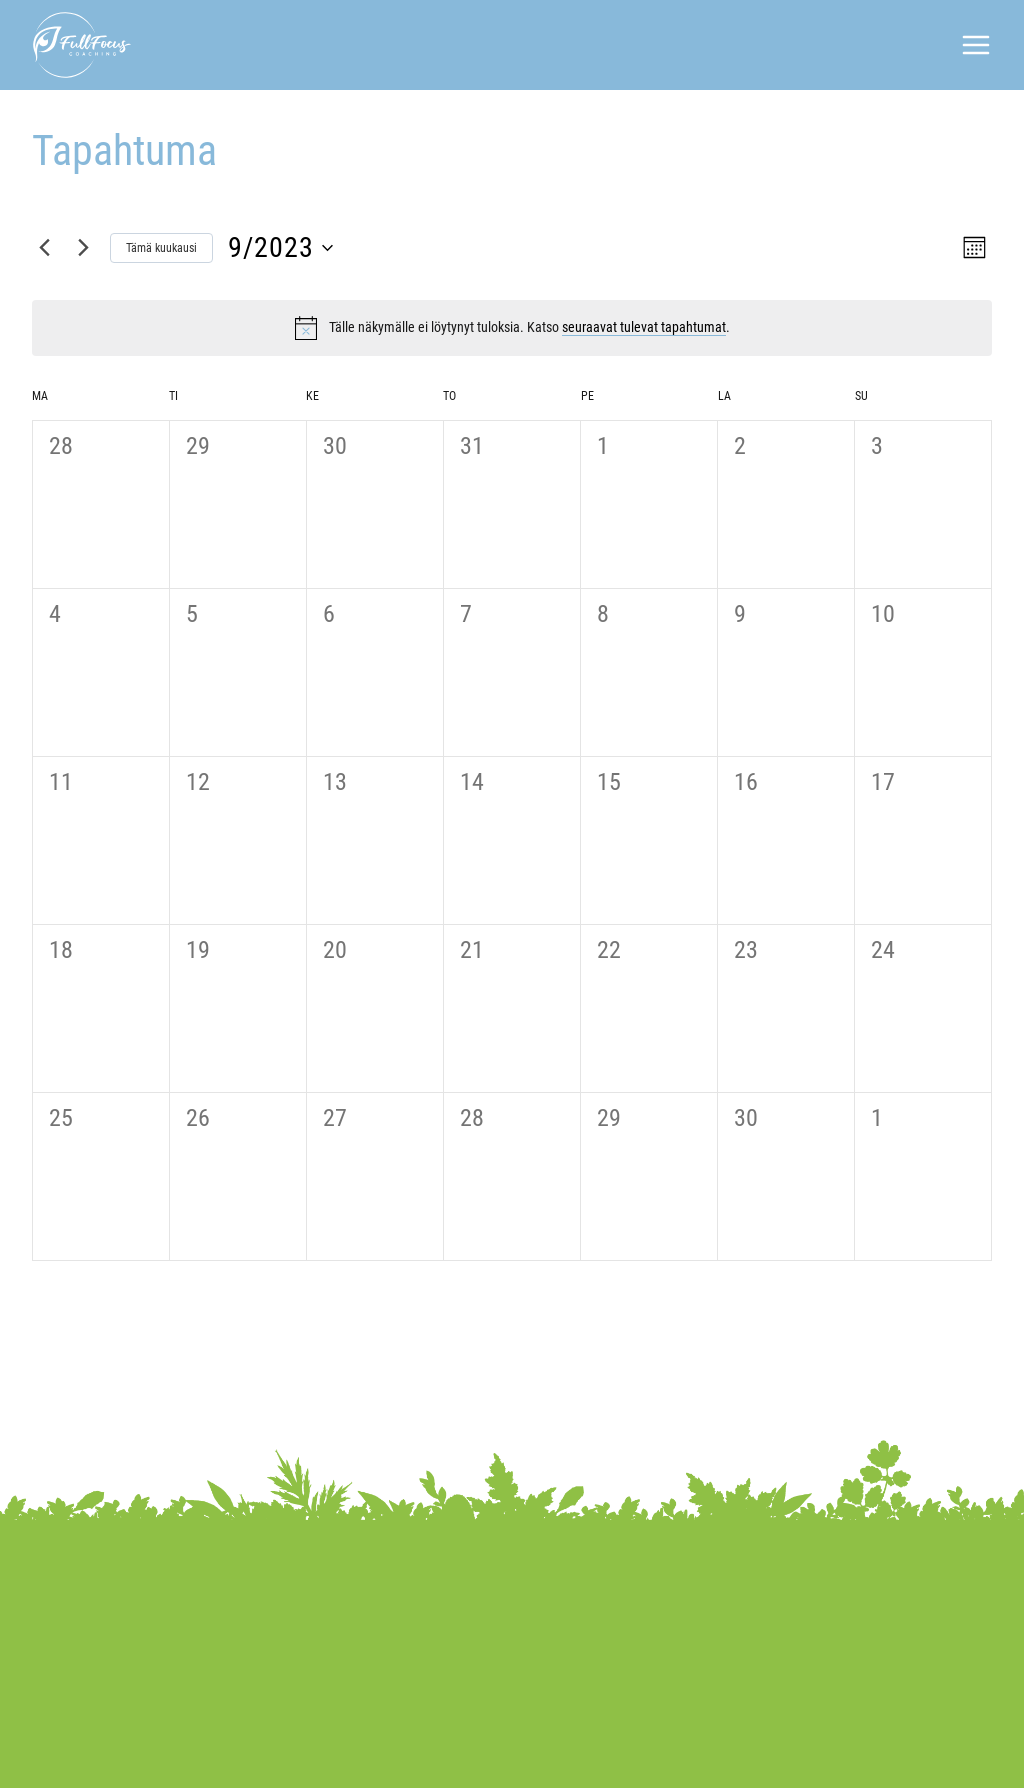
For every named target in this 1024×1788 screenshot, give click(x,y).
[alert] (529, 327)
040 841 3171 (742, 1607)
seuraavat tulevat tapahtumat (644, 327)
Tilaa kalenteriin (884, 1316)
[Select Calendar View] (972, 247)
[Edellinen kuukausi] (44, 248)
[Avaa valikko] (976, 45)
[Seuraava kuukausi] (83, 248)
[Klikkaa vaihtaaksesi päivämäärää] (280, 248)
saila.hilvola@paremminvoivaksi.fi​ (815, 1639)
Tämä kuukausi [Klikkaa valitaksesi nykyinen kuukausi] (161, 248)
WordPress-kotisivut (871, 1757)
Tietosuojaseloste (285, 1757)
